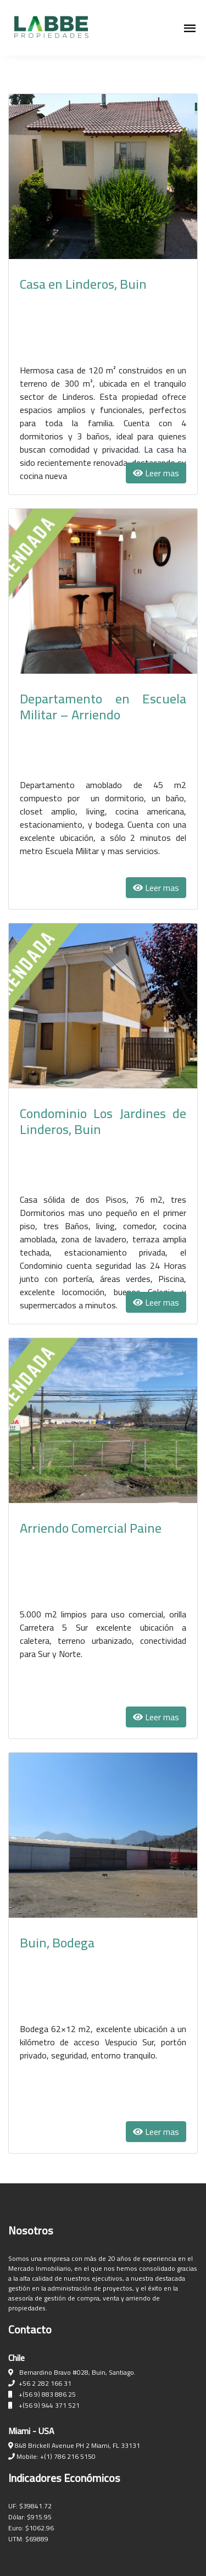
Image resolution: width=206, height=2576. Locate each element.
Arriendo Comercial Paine (91, 1528)
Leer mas (156, 473)
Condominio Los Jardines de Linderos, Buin (103, 1121)
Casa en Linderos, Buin (83, 284)
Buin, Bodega (57, 1942)
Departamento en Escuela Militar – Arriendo (103, 706)
